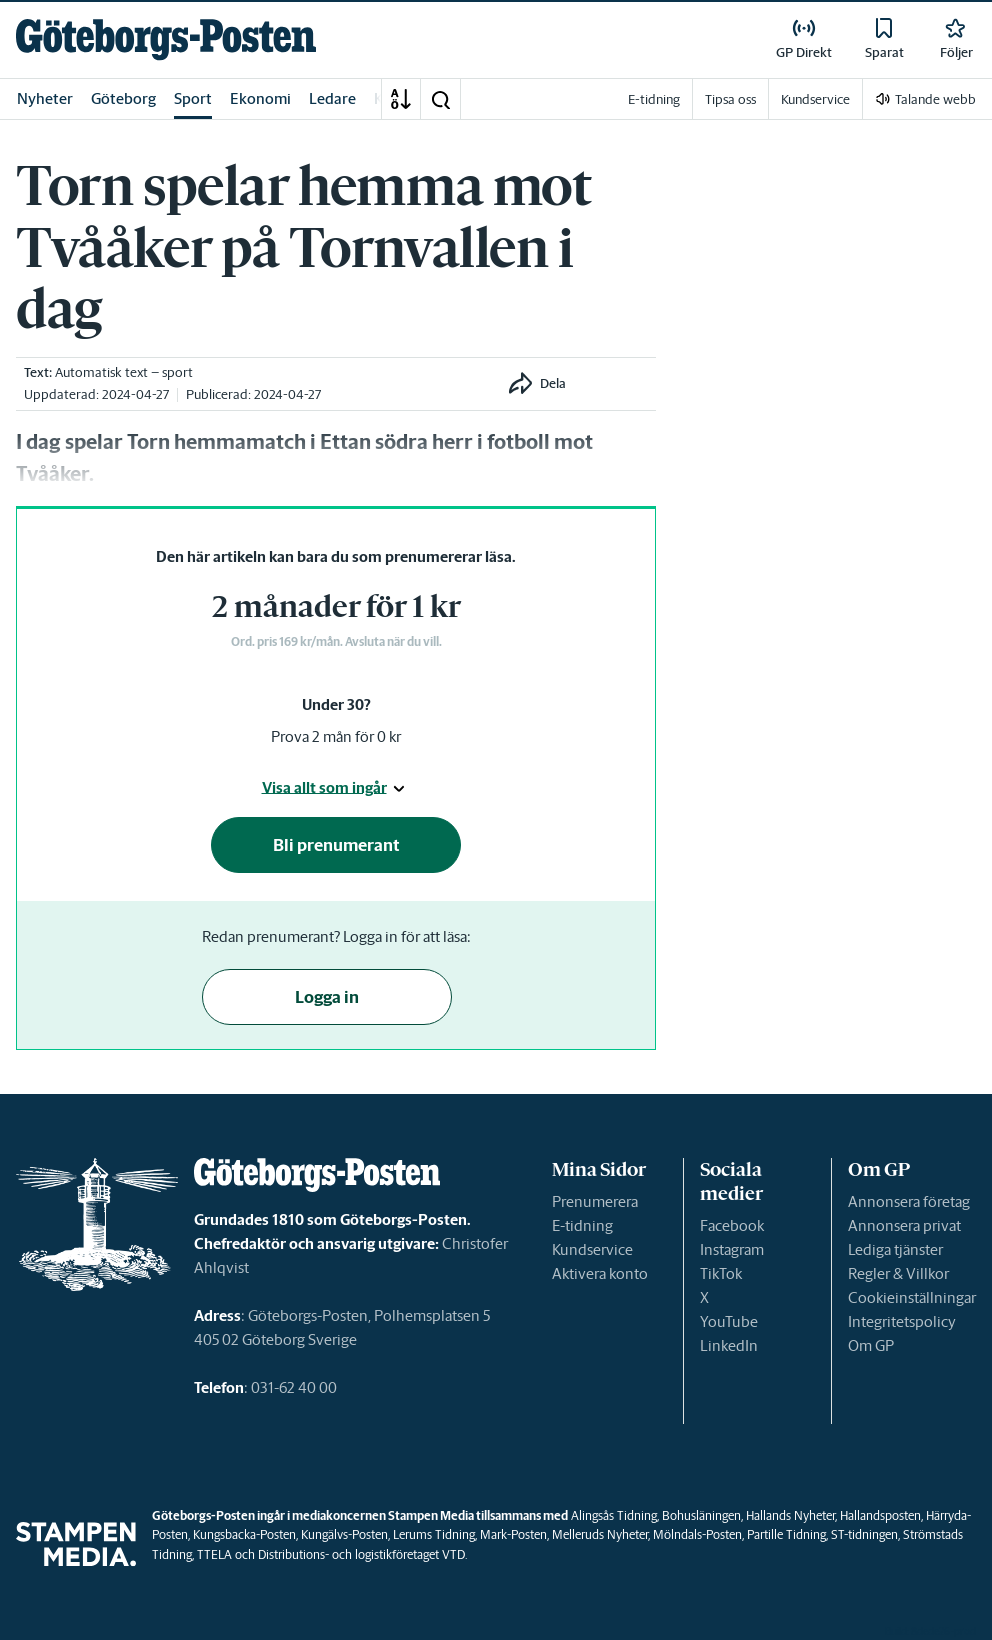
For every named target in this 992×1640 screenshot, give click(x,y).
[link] (166, 39)
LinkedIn (729, 1345)
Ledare (332, 98)
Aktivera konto (600, 1273)
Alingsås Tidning (614, 1515)
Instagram (732, 1249)
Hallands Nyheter (790, 1515)
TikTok (721, 1273)
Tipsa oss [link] (730, 99)
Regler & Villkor (898, 1273)
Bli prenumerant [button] (336, 845)
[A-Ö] (401, 99)
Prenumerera (595, 1201)
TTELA (214, 1554)
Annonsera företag (909, 1201)
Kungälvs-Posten (344, 1534)
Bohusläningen (701, 1515)
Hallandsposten (880, 1515)
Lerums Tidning (434, 1534)
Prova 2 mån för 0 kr (336, 736)
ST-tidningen (864, 1534)
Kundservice (592, 1249)
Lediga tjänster (895, 1249)
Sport (193, 98)
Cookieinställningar (912, 1297)
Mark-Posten (513, 1534)
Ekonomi (260, 98)
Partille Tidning (786, 1534)
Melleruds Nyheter (600, 1534)
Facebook (732, 1225)
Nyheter (45, 98)
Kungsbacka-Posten (244, 1534)
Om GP (871, 1345)
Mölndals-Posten (697, 1534)
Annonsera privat (904, 1225)
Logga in (327, 997)
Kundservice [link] (815, 99)
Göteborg (123, 98)
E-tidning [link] (654, 99)
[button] (440, 99)
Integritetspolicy (902, 1321)
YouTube (729, 1321)
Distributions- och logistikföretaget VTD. (362, 1554)
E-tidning (582, 1225)
